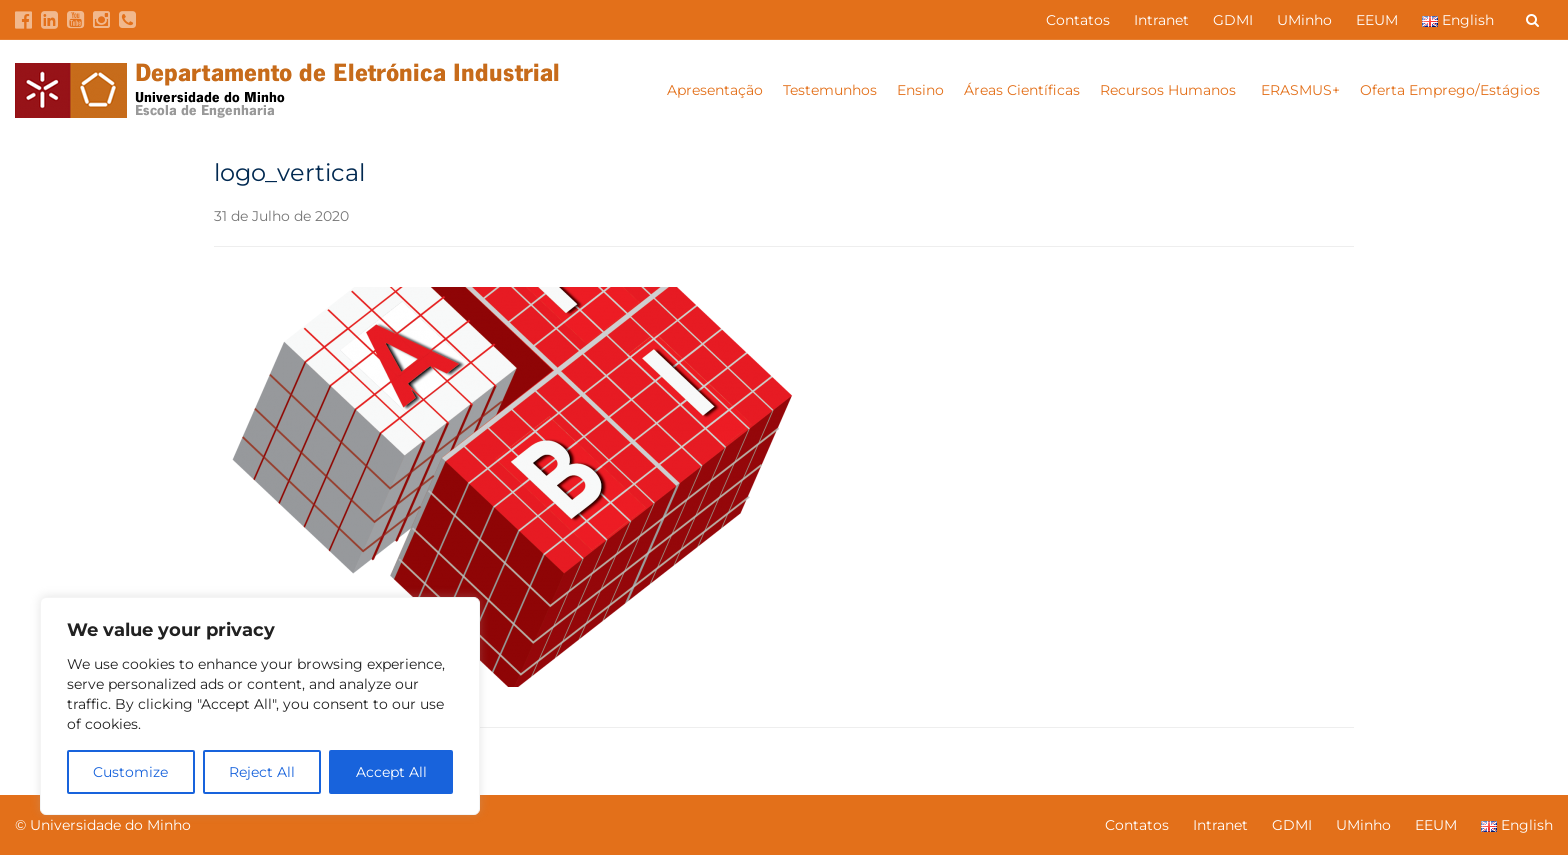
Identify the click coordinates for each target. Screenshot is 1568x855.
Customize (130, 772)
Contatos (1078, 20)
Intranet (1161, 20)
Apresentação (715, 90)
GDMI (1233, 20)
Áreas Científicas (1022, 90)
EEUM (1377, 20)
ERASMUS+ (1300, 90)
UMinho (1304, 20)
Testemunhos (830, 90)
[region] (260, 706)
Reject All (262, 772)
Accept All (391, 772)
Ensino (920, 90)
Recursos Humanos (1170, 90)
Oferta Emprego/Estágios (1452, 90)
